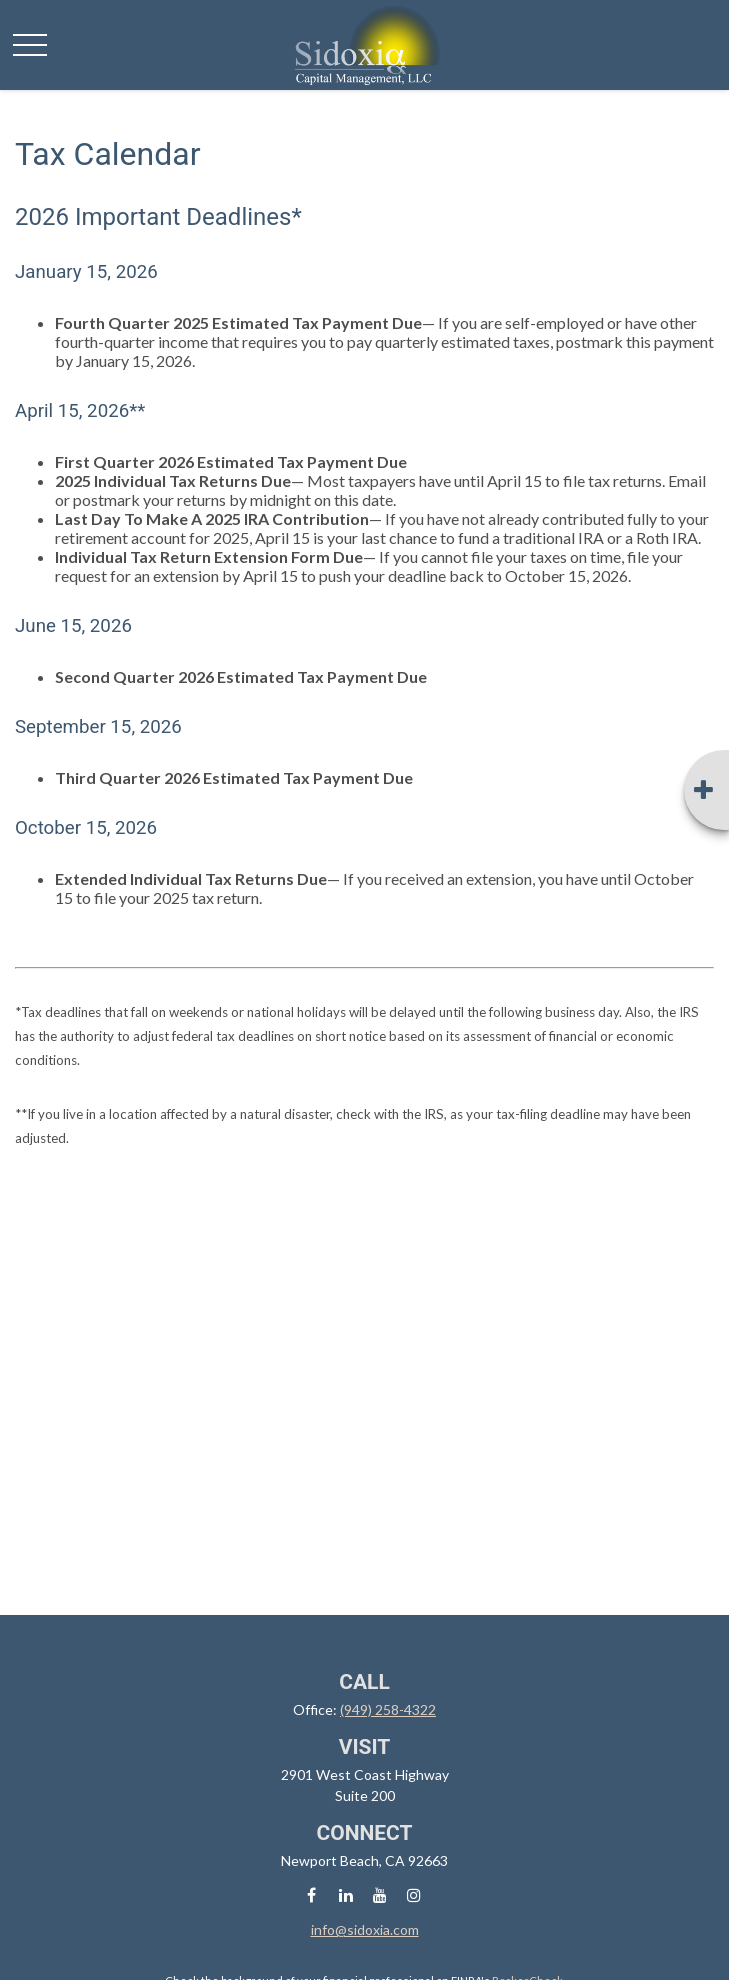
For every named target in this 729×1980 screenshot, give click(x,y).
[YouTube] (379, 1894)
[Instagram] (413, 1894)
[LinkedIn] (345, 1894)
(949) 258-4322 (388, 1709)
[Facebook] (311, 1894)
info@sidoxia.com (365, 1929)
